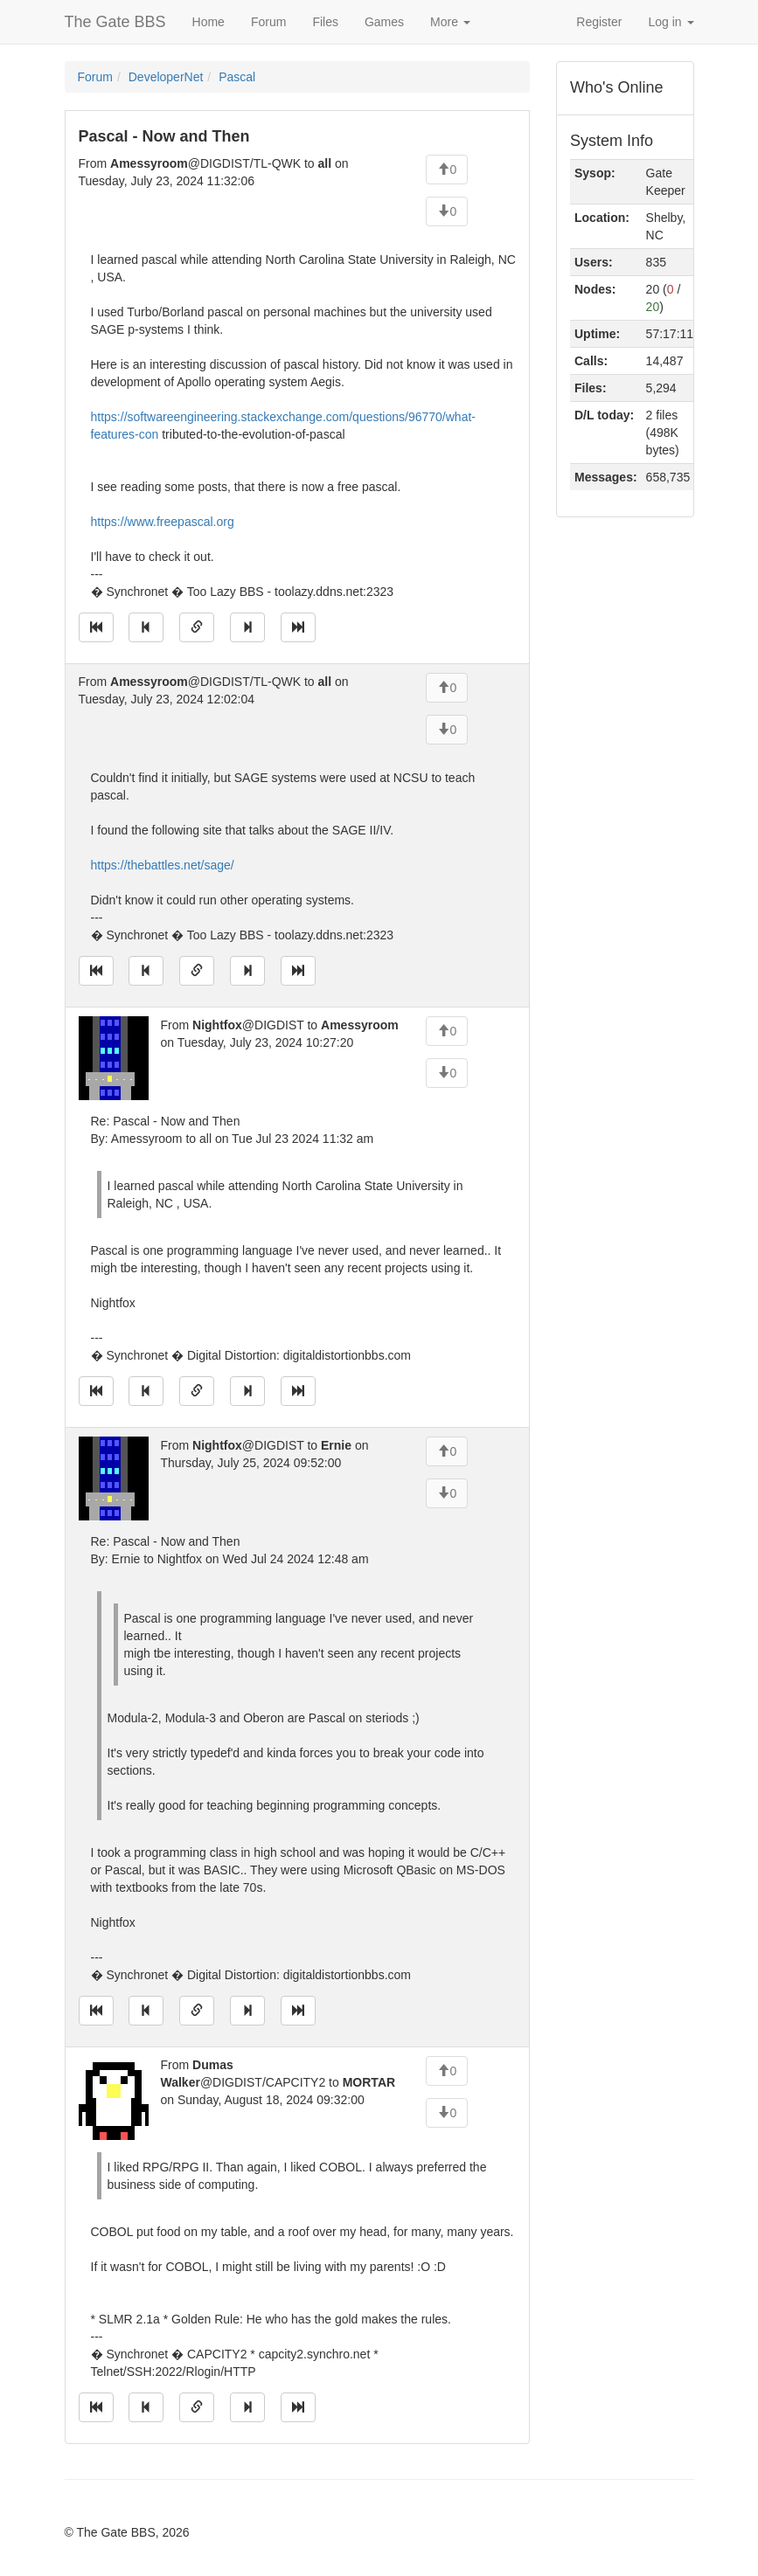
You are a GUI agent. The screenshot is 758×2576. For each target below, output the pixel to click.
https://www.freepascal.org (162, 522)
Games (384, 22)
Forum (268, 22)
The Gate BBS (115, 22)
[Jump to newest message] (298, 627)
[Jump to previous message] (146, 627)
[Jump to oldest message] (96, 627)
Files (325, 22)
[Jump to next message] (247, 627)
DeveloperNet (166, 77)
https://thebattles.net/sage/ (162, 865)
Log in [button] (670, 22)
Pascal (237, 77)
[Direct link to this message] (196, 627)
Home (208, 22)
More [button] (450, 22)
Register (599, 22)
